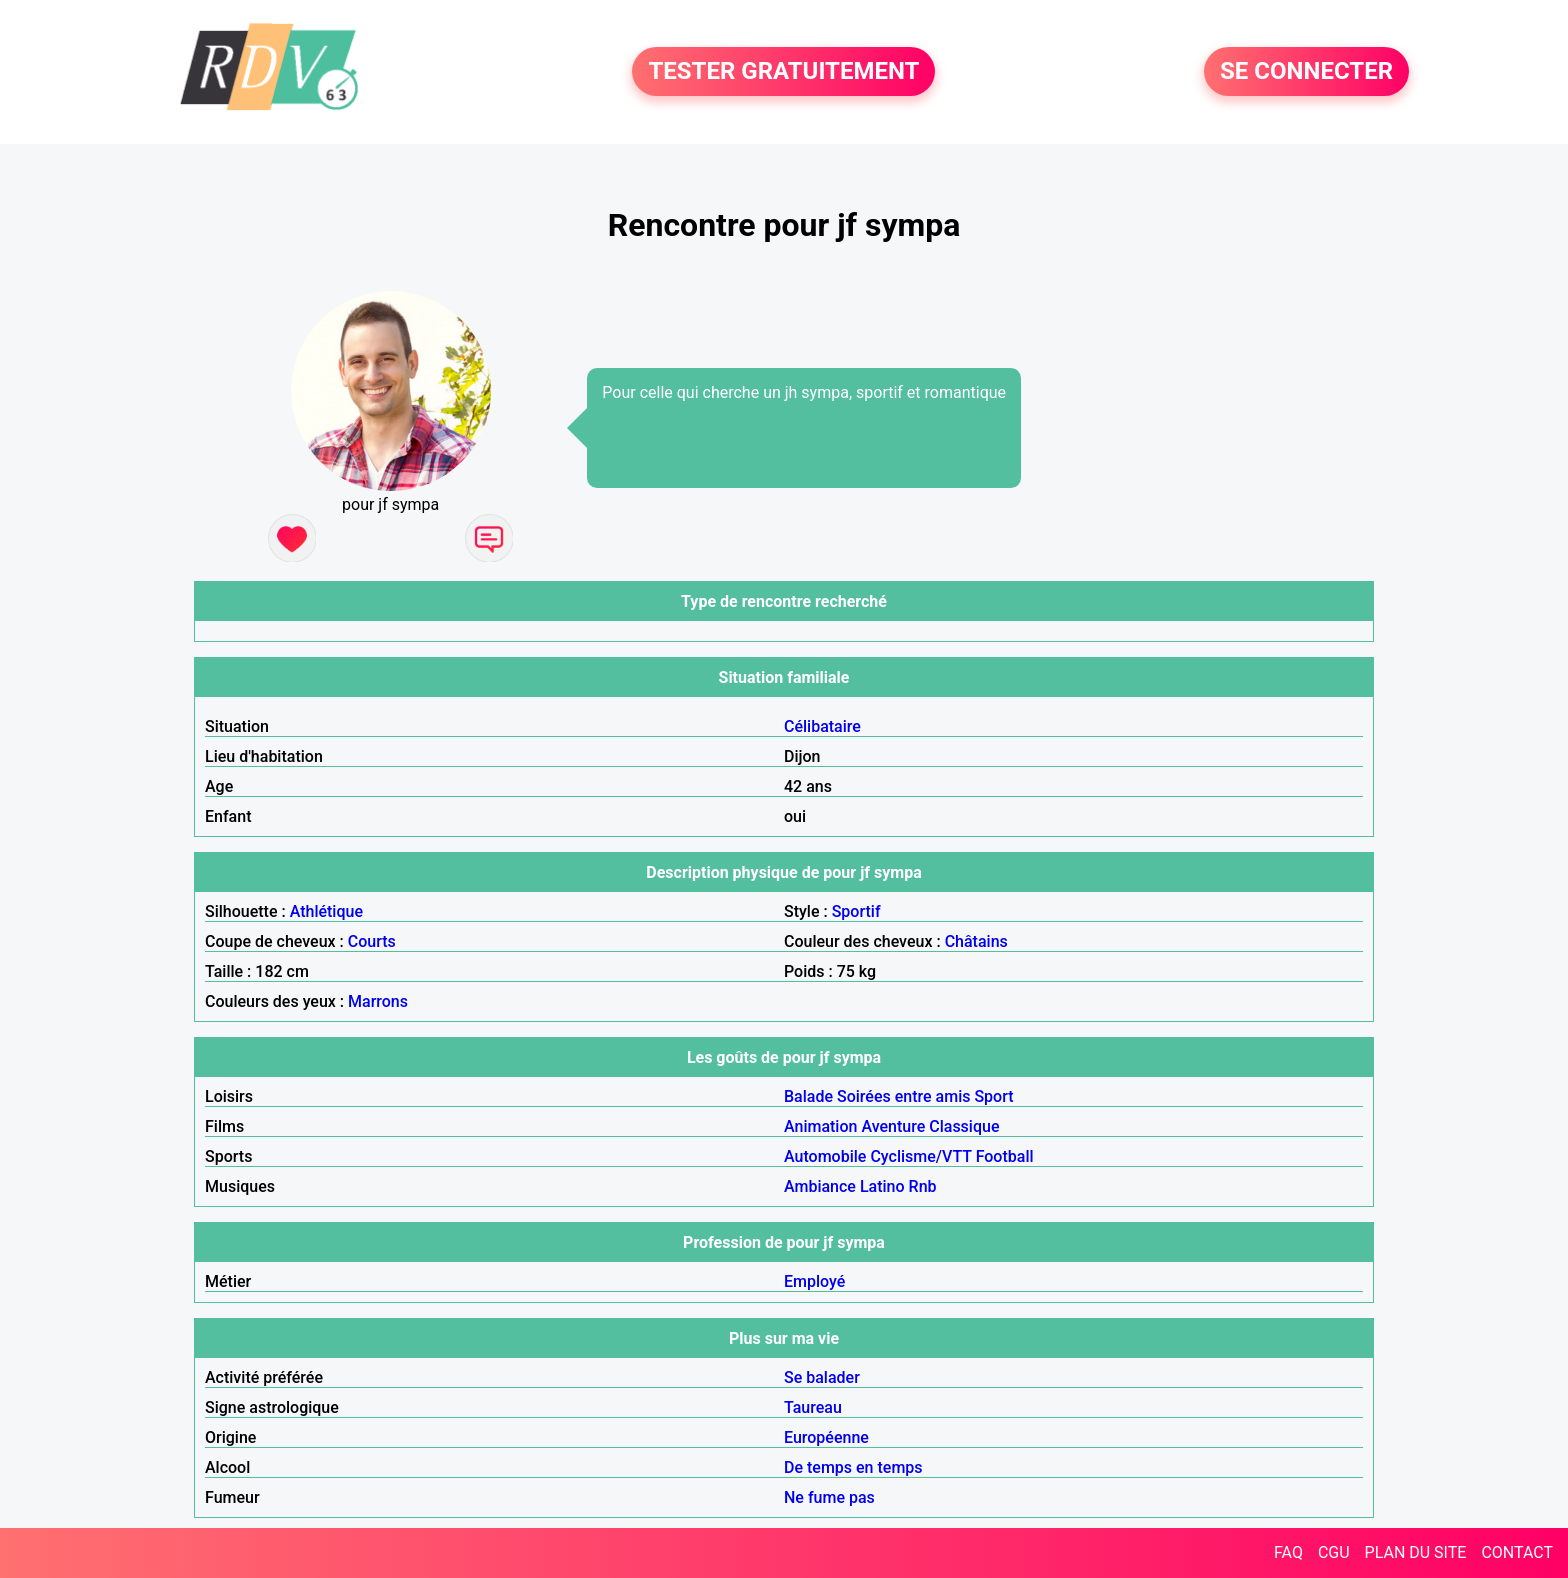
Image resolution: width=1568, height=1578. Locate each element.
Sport (993, 1096)
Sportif (856, 911)
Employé (814, 1281)
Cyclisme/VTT (920, 1156)
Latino (882, 1186)
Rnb (923, 1186)
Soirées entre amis (903, 1096)
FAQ (1288, 1552)
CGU (1334, 1552)
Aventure (893, 1126)
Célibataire (822, 726)
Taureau (813, 1407)
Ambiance (820, 1186)
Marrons (378, 1001)
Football (1005, 1156)
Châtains (976, 941)
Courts (372, 941)
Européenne (826, 1437)
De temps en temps (853, 1467)
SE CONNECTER (1306, 72)
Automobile (825, 1156)
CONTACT (1517, 1552)
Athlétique (326, 911)
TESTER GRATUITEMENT (783, 72)
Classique (964, 1126)
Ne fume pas (829, 1497)
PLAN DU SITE (1416, 1552)
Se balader (822, 1377)
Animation (820, 1126)
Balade (808, 1096)
